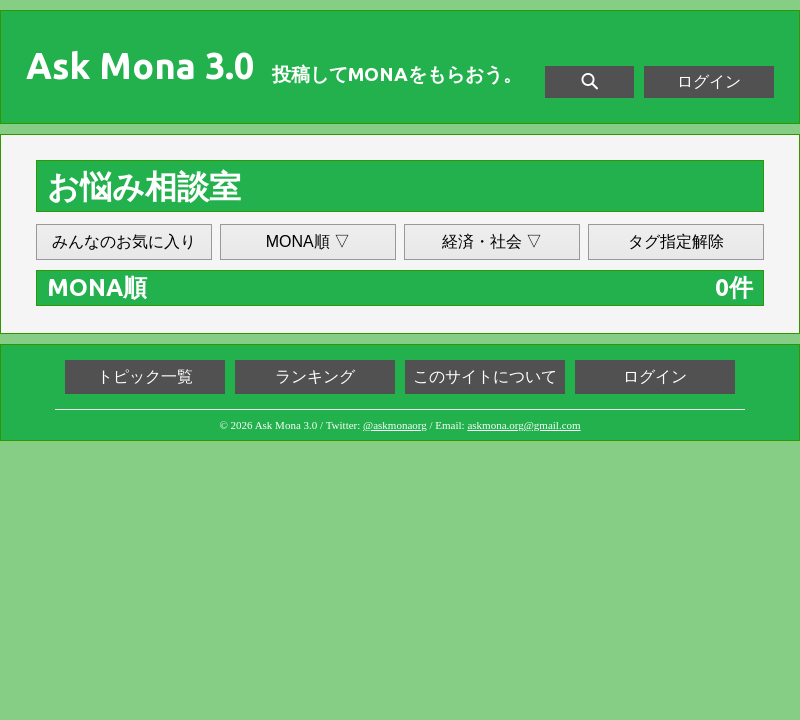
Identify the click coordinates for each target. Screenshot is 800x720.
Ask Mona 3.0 (140, 66)
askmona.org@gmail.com (523, 425)
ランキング (315, 376)
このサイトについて (485, 376)
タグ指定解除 (676, 241)
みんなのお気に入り (124, 241)
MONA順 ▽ (308, 241)
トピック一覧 (145, 376)
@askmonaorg (395, 425)
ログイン (709, 81)
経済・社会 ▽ (492, 241)
